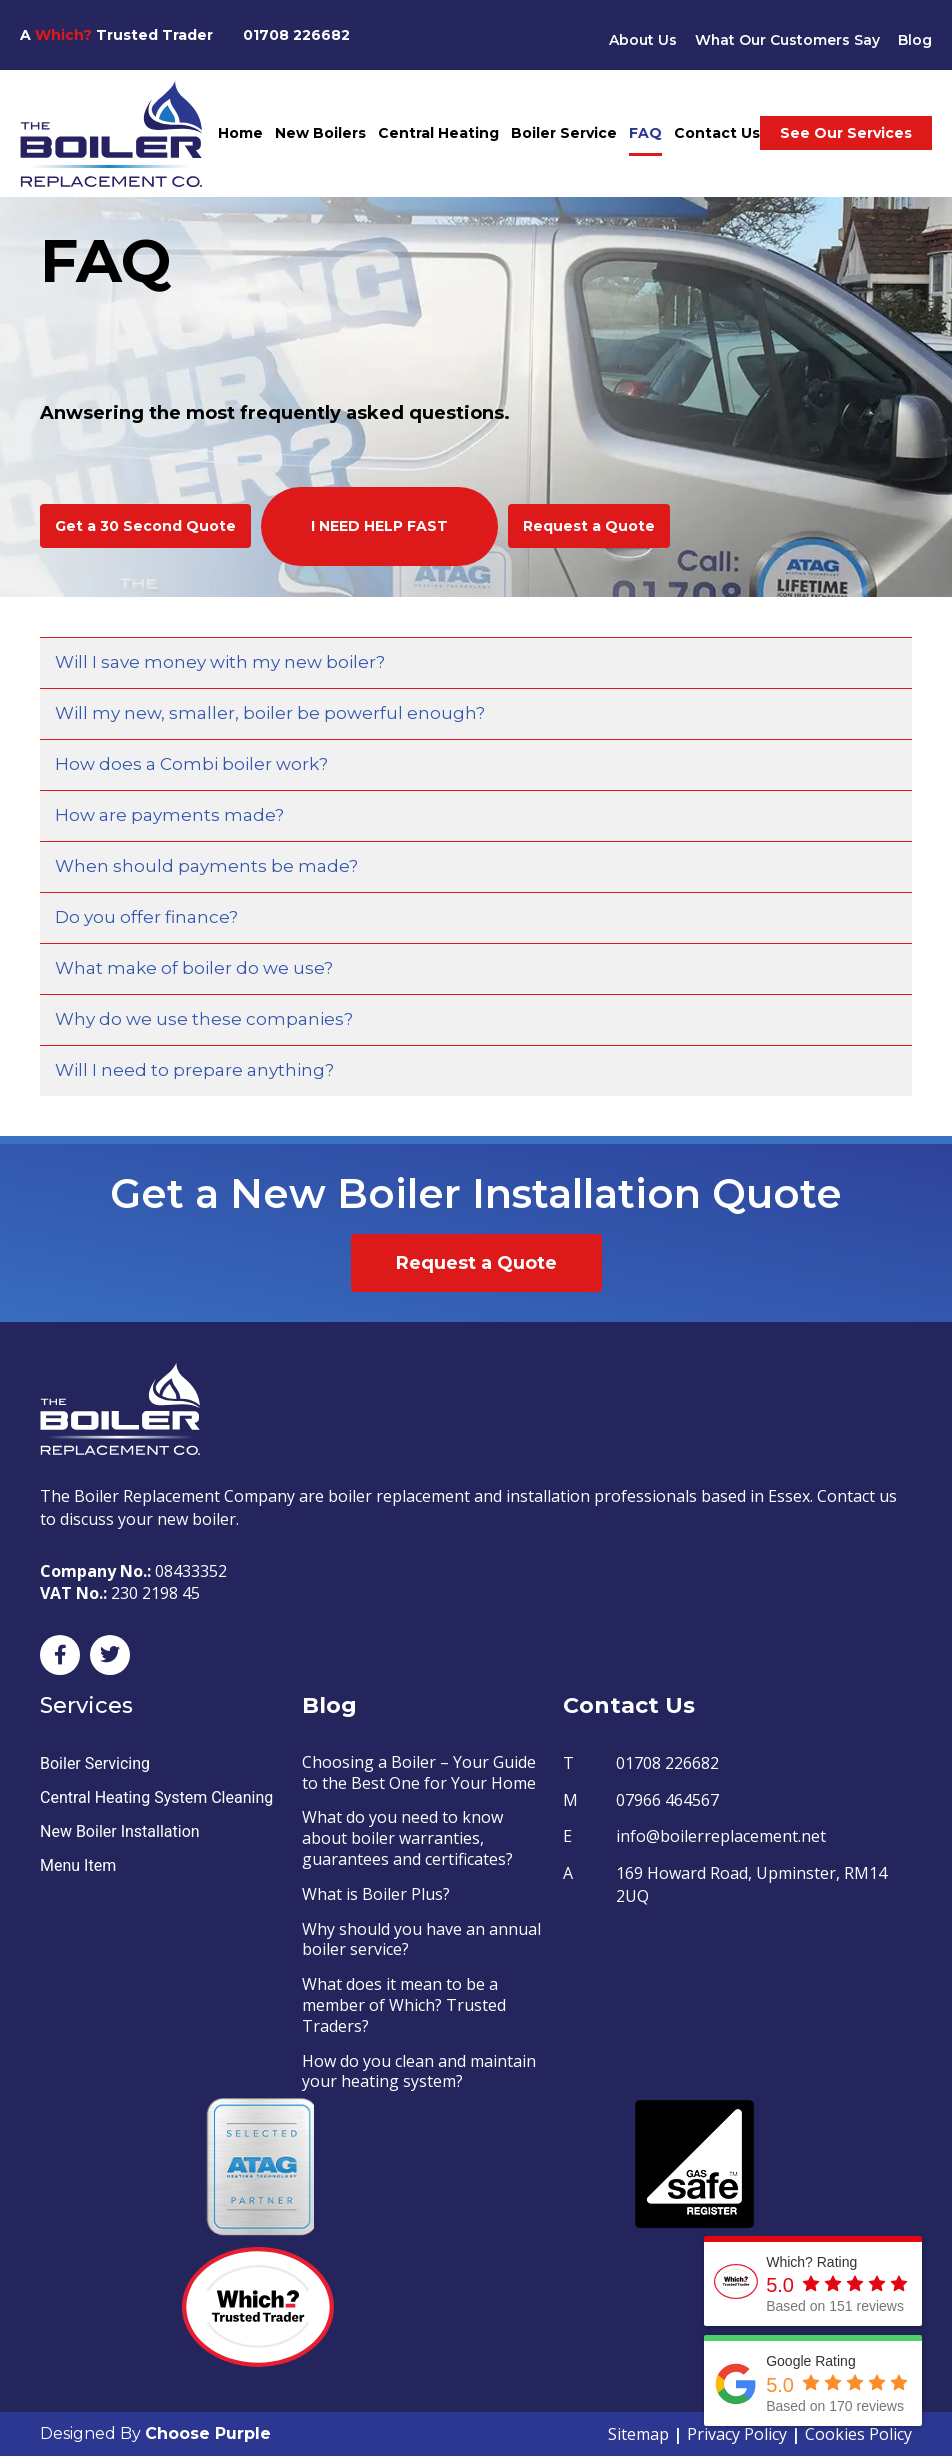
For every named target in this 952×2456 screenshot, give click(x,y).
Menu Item (78, 1865)
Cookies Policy (858, 2434)
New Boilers (320, 133)
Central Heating (438, 133)
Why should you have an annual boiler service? (421, 1939)
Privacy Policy (737, 2434)
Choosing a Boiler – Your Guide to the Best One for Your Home (419, 1772)
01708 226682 (296, 35)
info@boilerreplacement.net (721, 1836)
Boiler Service (564, 133)
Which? (63, 35)
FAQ (645, 133)
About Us (642, 40)
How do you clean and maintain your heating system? (419, 2071)
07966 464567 (667, 1800)
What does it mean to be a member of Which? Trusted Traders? (404, 2005)
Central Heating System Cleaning (156, 1797)
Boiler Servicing (95, 1763)
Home (240, 133)
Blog (915, 40)
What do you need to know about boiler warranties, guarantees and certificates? (407, 1838)
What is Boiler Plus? (376, 1894)
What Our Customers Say (787, 40)
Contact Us (717, 133)
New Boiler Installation (120, 1831)
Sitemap (638, 2434)
